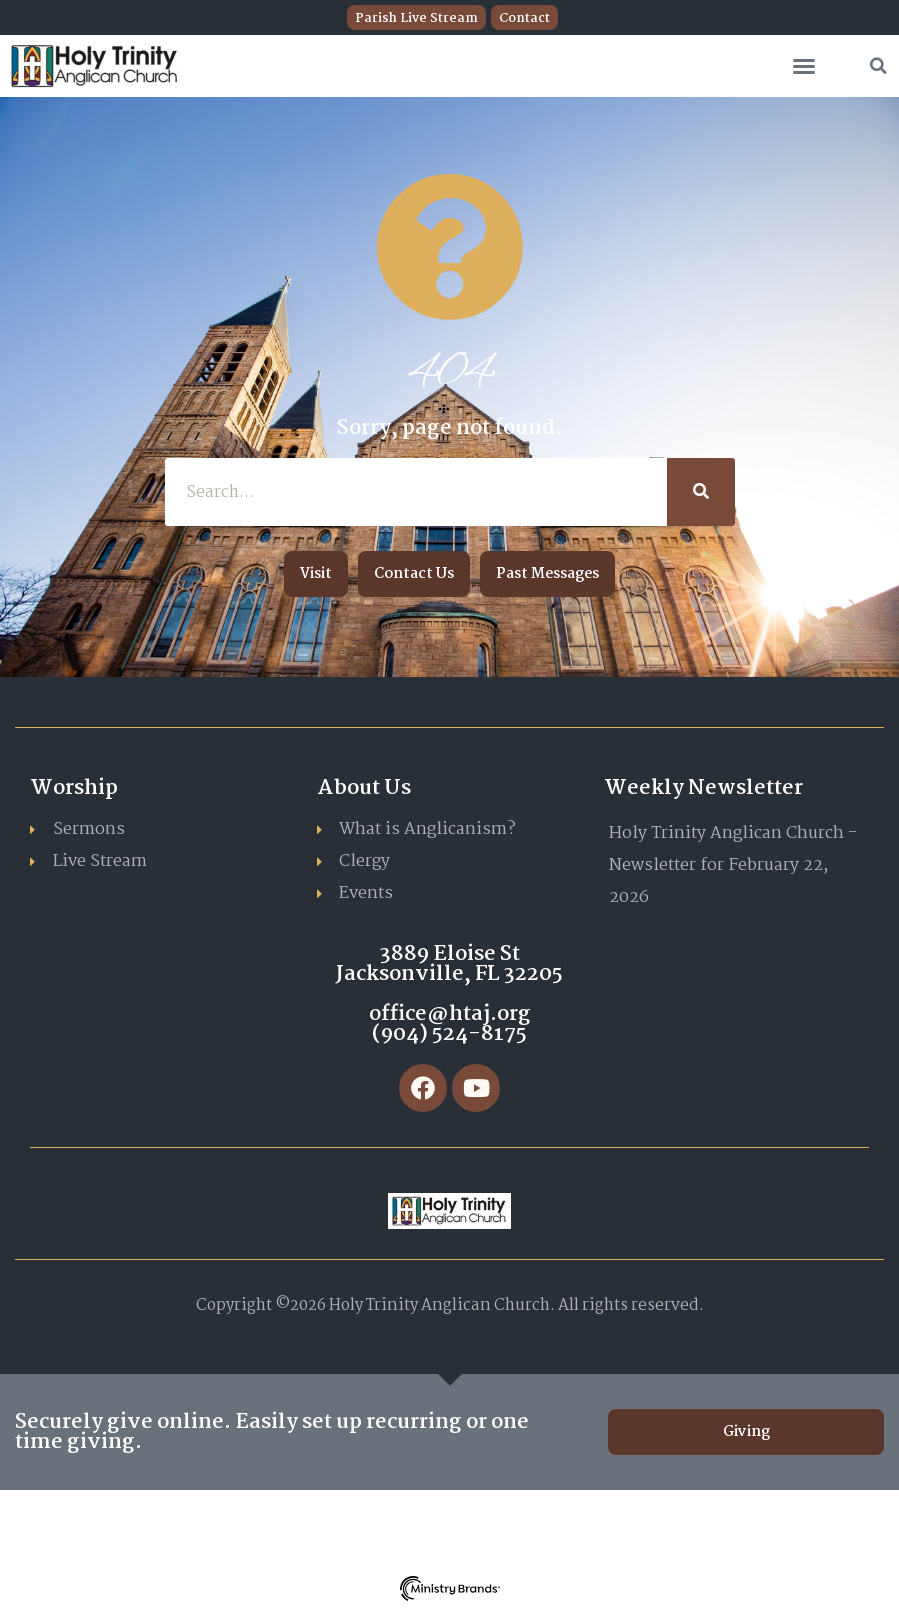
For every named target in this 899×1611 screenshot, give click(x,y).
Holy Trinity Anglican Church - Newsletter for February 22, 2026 (733, 865)
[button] (804, 66)
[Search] (701, 492)
